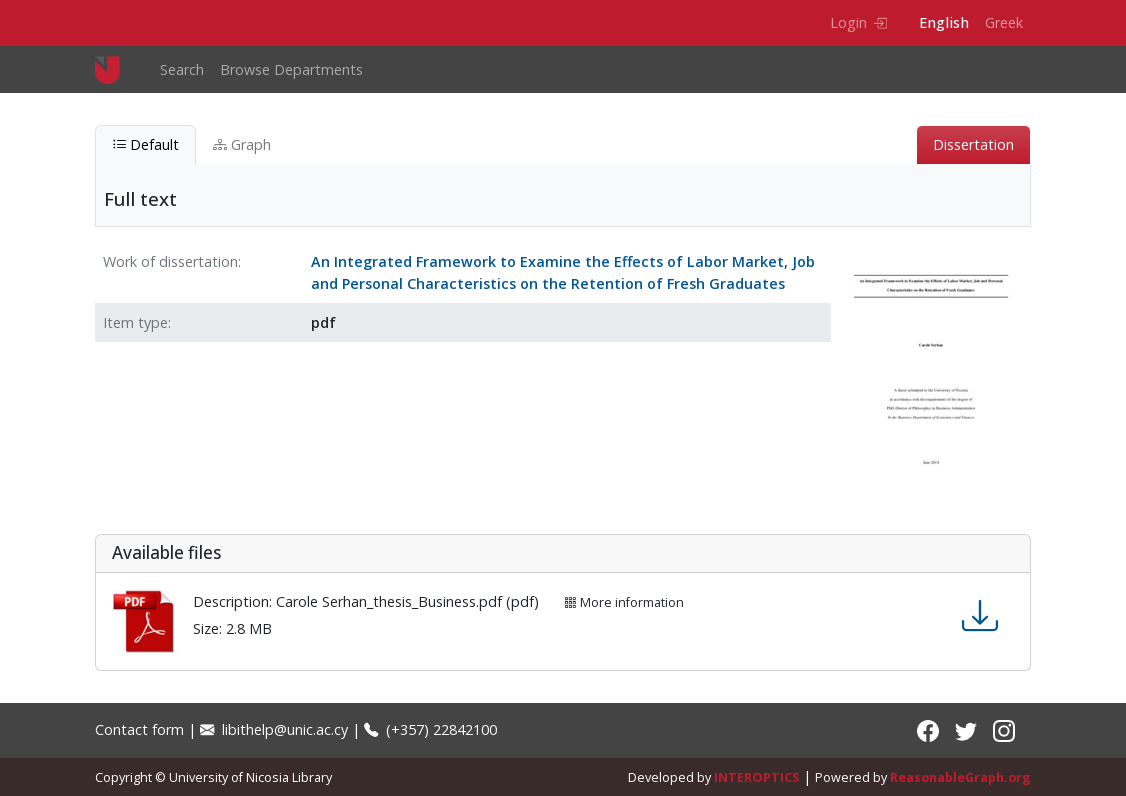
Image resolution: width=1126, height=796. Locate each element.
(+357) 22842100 (430, 729)
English (944, 22)
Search (182, 69)
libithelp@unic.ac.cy (274, 729)
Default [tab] (145, 144)
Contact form (139, 729)
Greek (1004, 22)
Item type (135, 322)
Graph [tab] (242, 144)
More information (624, 602)
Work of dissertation (170, 261)
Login (858, 22)
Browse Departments (291, 69)
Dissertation (973, 144)
